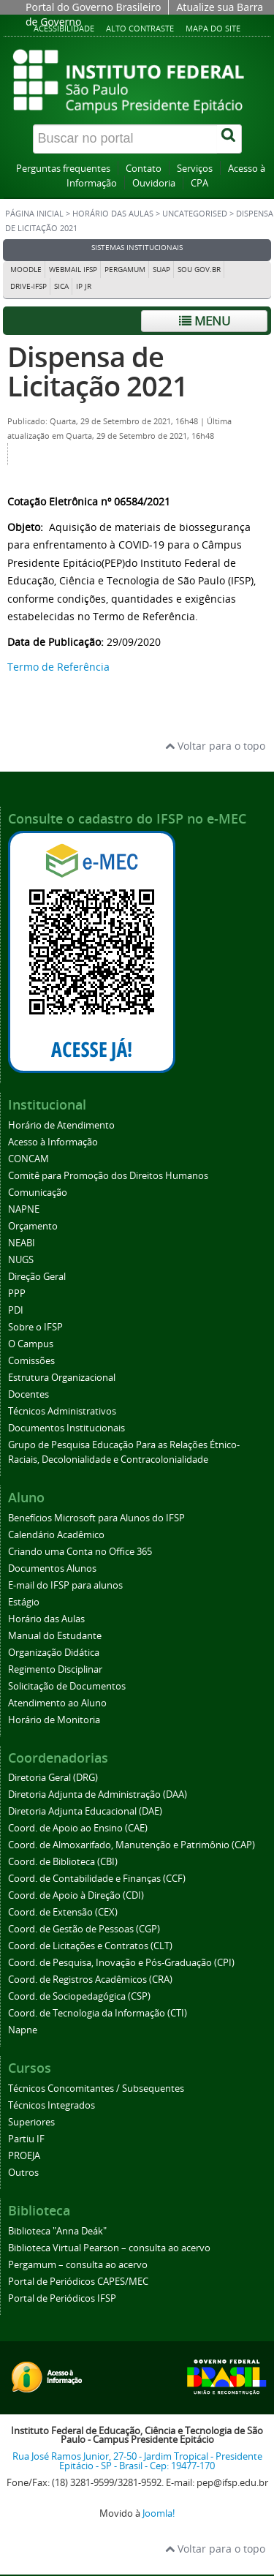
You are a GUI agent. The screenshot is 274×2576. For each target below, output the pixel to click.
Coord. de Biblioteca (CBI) (63, 1862)
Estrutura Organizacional (61, 1377)
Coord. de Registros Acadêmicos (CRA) (90, 1979)
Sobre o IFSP (35, 1327)
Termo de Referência (58, 667)
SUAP (161, 269)
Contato (143, 168)
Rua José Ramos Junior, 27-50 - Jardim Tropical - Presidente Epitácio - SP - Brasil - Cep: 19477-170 (137, 2461)
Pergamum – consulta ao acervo (78, 2265)
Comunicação (37, 1192)
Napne (22, 2030)
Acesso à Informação (53, 1142)
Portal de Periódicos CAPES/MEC (78, 2281)
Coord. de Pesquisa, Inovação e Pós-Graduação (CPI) (121, 1963)
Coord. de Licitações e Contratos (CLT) (90, 1946)
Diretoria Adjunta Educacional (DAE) (85, 1811)
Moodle (26, 269)
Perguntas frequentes (63, 168)
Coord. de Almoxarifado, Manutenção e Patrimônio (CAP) (131, 1845)
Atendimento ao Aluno (57, 1703)
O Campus (30, 1344)
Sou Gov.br (199, 269)
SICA (61, 286)
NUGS (21, 1260)
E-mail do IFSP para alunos (65, 1585)
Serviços (195, 168)
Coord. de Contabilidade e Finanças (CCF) (97, 1878)
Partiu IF (26, 2139)
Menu (204, 320)
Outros (23, 2172)
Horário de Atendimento (61, 1125)
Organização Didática (53, 1652)
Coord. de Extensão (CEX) (63, 1912)
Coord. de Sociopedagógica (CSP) (79, 1996)
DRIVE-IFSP (28, 286)
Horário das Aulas (112, 213)
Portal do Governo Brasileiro (93, 7)
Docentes (28, 1394)
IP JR (83, 286)
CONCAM (28, 1159)
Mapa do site (213, 28)
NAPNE (23, 1209)
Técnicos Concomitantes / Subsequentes (96, 2088)
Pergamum (124, 269)
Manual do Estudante (55, 1636)
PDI (15, 1310)
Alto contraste (140, 28)
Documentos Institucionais (66, 1428)
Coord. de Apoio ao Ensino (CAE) (78, 1828)
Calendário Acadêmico (56, 1535)
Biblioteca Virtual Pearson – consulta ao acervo (109, 2248)
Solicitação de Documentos (67, 1686)
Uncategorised (194, 213)
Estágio (23, 1602)
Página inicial (34, 213)
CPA (199, 183)
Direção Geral (37, 1276)
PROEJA (24, 2156)
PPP (17, 1293)
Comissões (31, 1361)
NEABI (21, 1243)
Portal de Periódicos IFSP (62, 2298)
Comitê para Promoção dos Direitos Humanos (108, 1176)
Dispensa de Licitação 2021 (97, 371)
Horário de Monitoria (54, 1720)
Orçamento (33, 1226)
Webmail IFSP (73, 269)
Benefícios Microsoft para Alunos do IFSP (96, 1518)
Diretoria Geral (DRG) (53, 1777)
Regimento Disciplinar (55, 1669)
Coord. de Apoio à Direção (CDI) (76, 1895)
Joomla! (158, 2513)
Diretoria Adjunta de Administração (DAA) (97, 1794)
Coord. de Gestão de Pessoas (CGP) (84, 1929)
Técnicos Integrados (51, 2105)
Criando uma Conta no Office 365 (80, 1551)
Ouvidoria (153, 183)
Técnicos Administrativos (62, 1411)
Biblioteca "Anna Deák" (57, 2231)
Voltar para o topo (215, 746)
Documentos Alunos (52, 1568)
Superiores (31, 2122)
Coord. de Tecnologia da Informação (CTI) (97, 2013)
